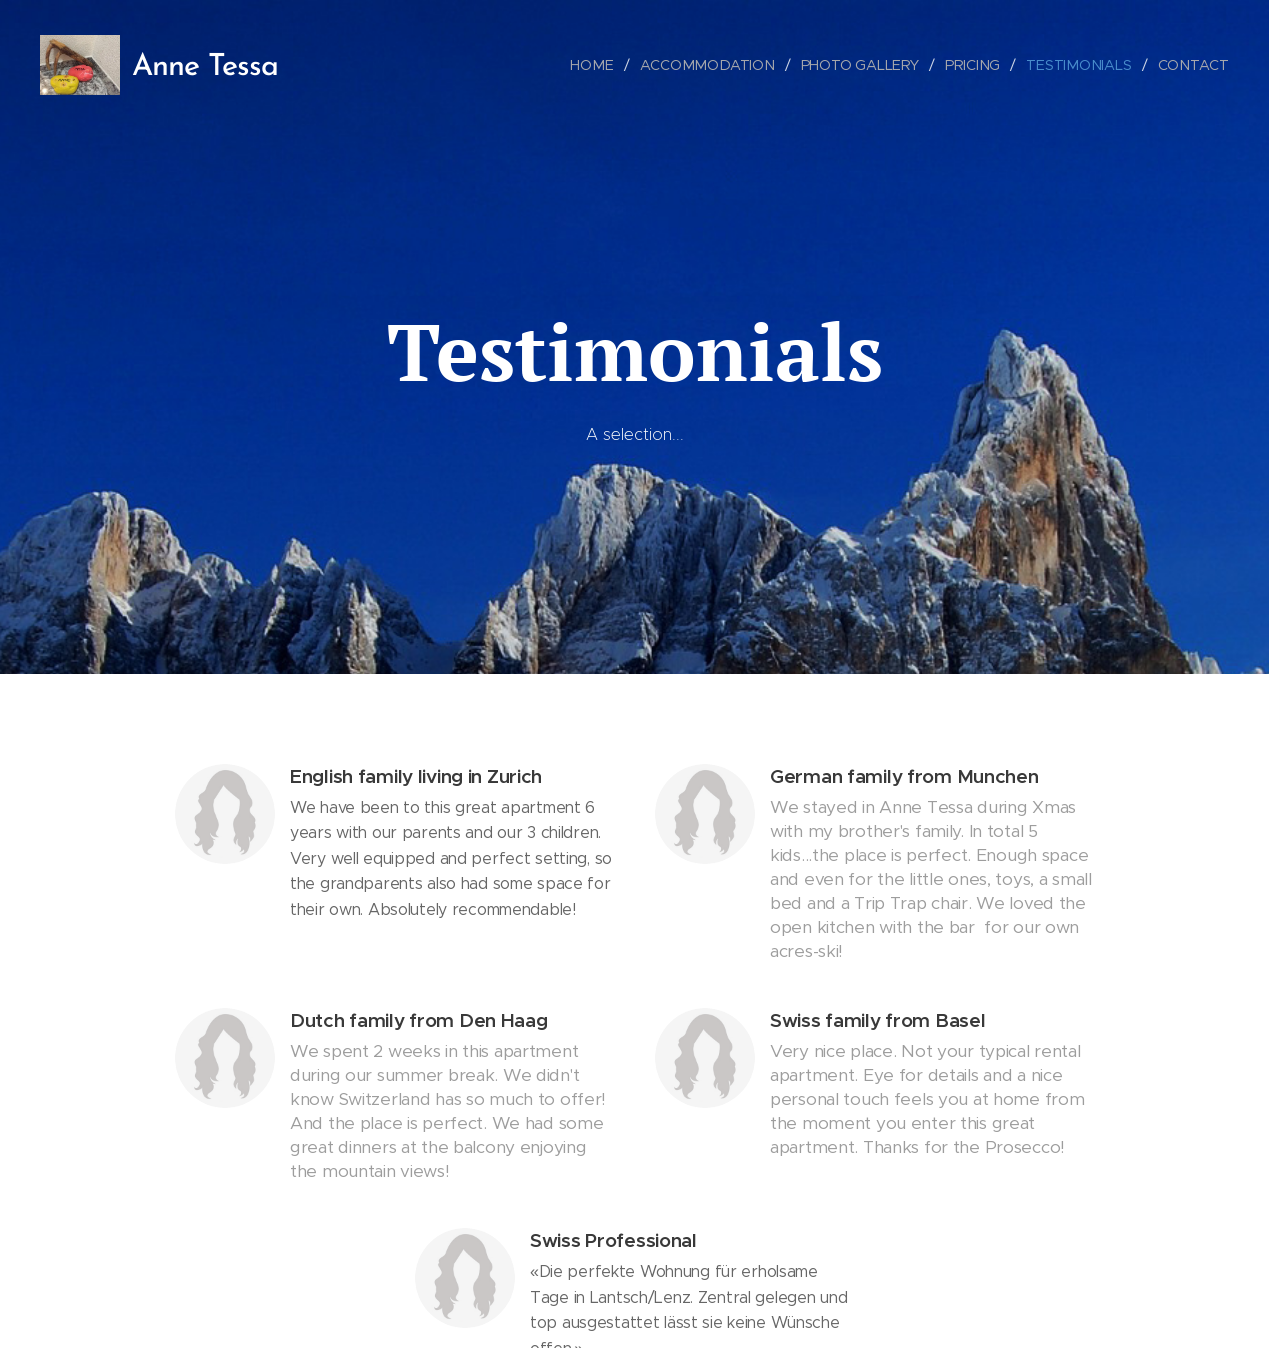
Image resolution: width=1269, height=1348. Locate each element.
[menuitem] (601, 65)
